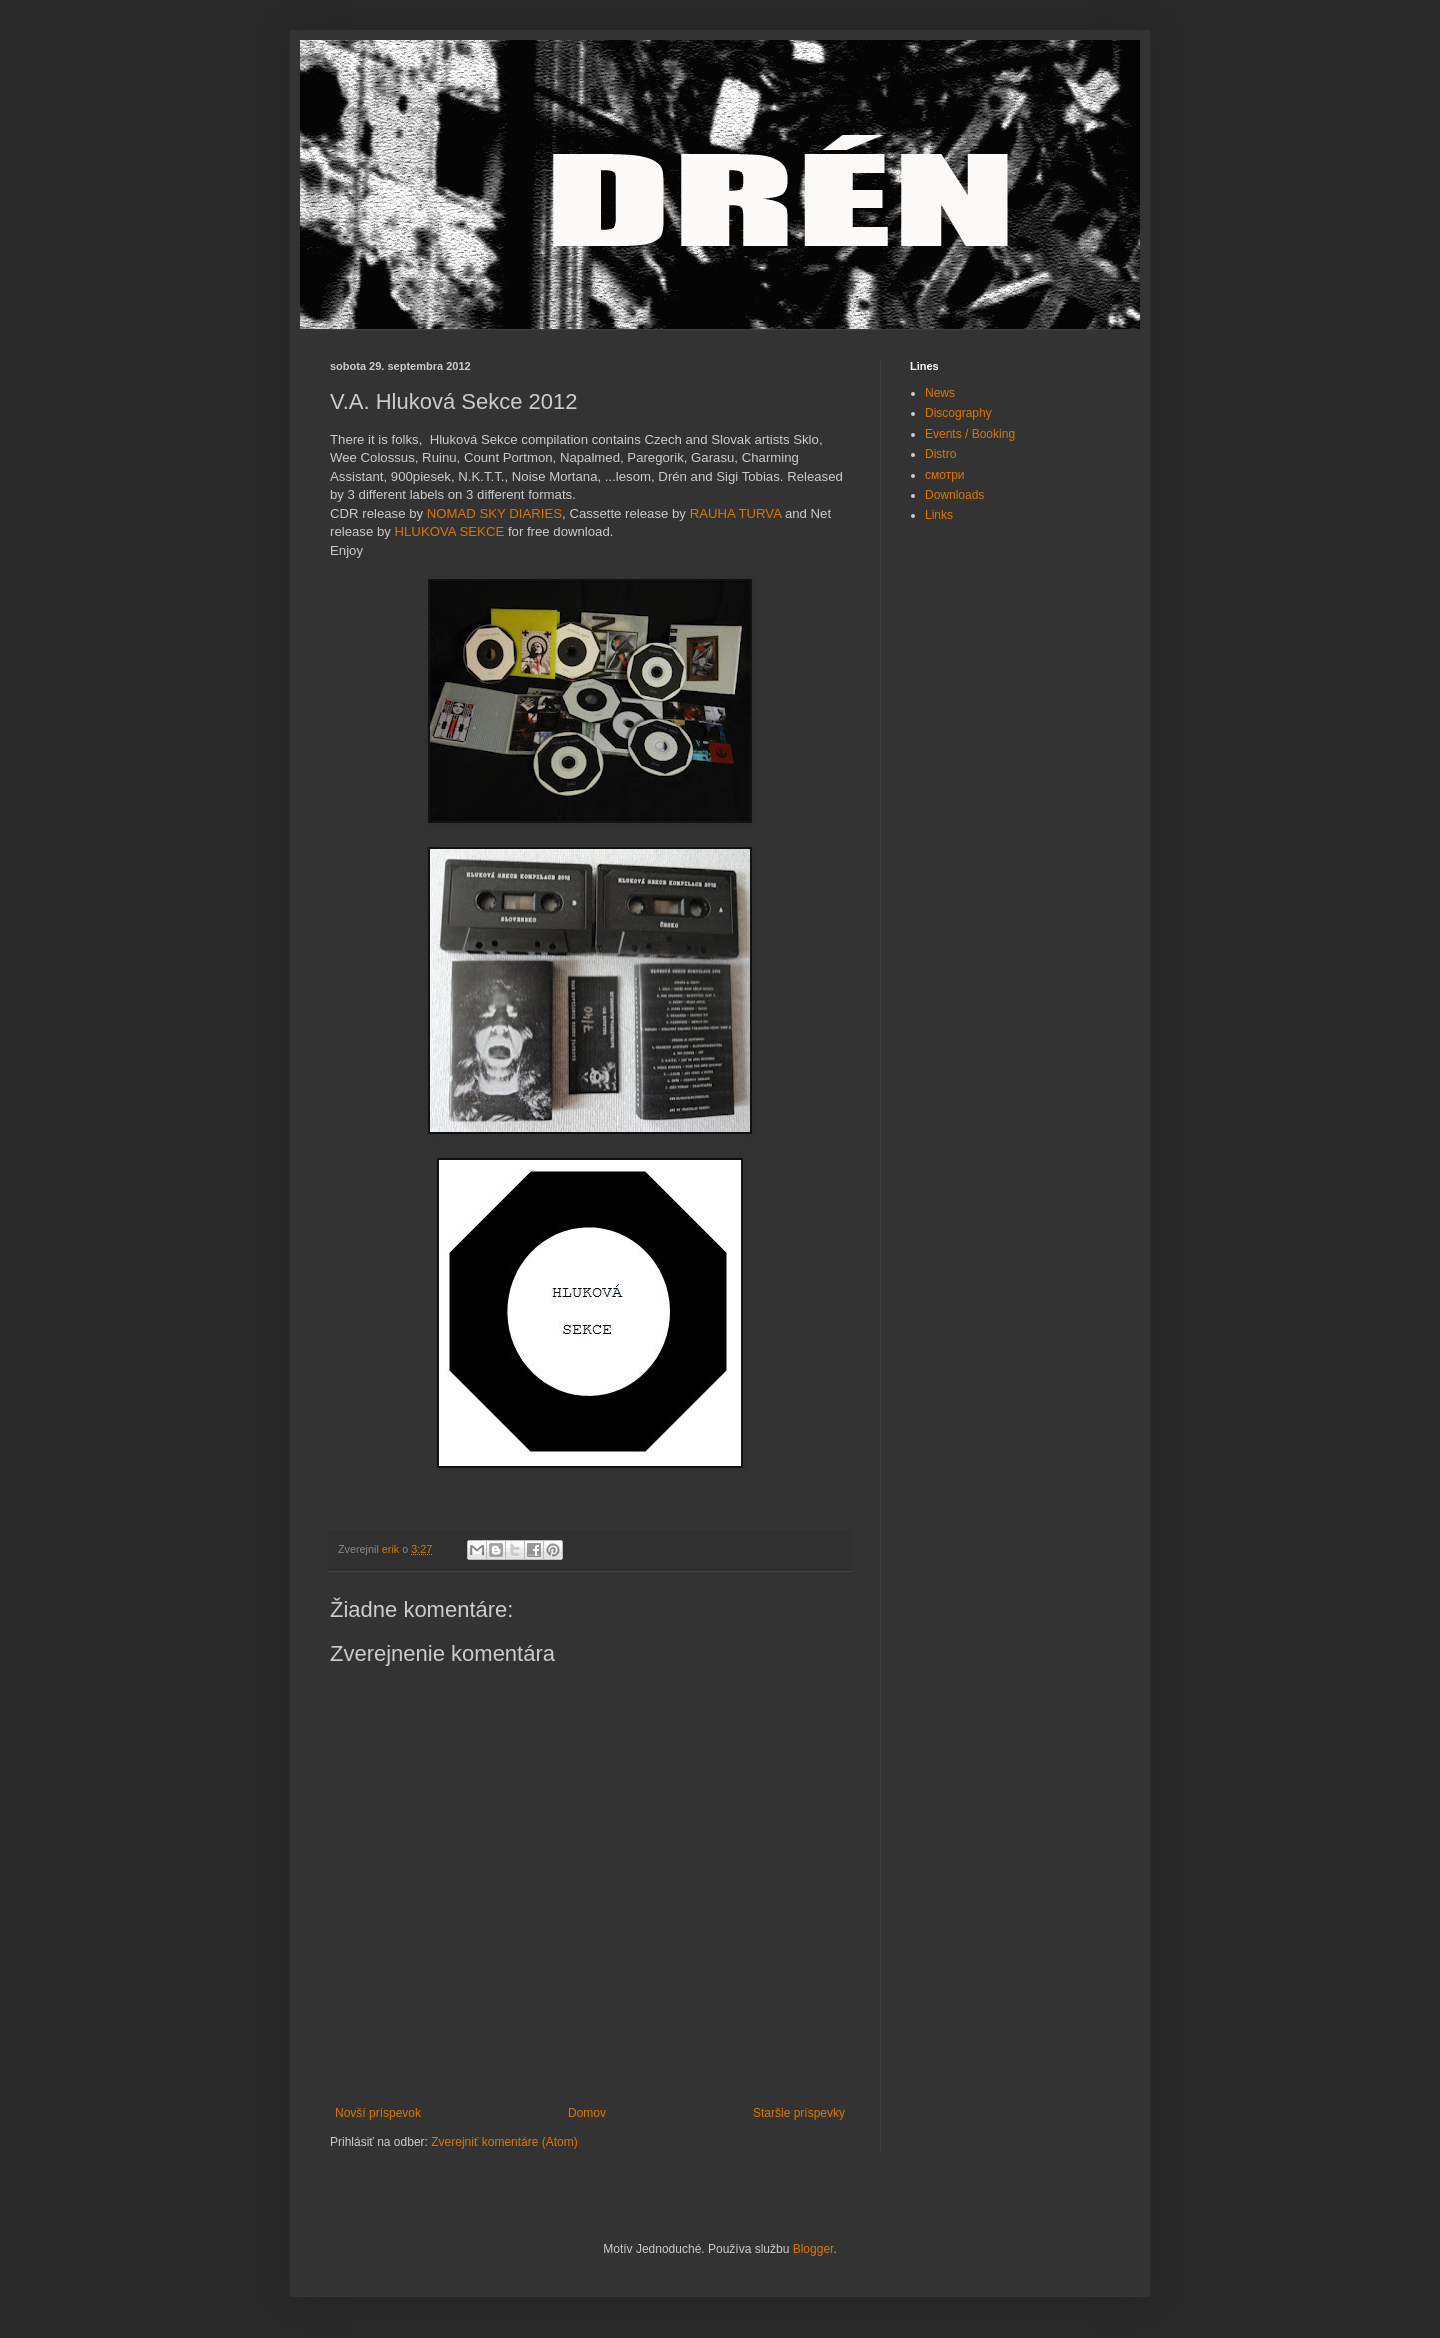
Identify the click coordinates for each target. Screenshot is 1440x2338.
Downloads (954, 495)
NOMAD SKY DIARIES (494, 513)
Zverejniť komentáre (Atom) (504, 2142)
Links (939, 515)
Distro (940, 454)
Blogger (813, 2249)
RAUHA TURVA (736, 513)
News (940, 393)
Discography (958, 413)
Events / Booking (970, 434)
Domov (587, 2113)
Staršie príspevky (799, 2113)
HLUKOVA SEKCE (450, 531)
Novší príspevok (378, 2113)
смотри (945, 475)
